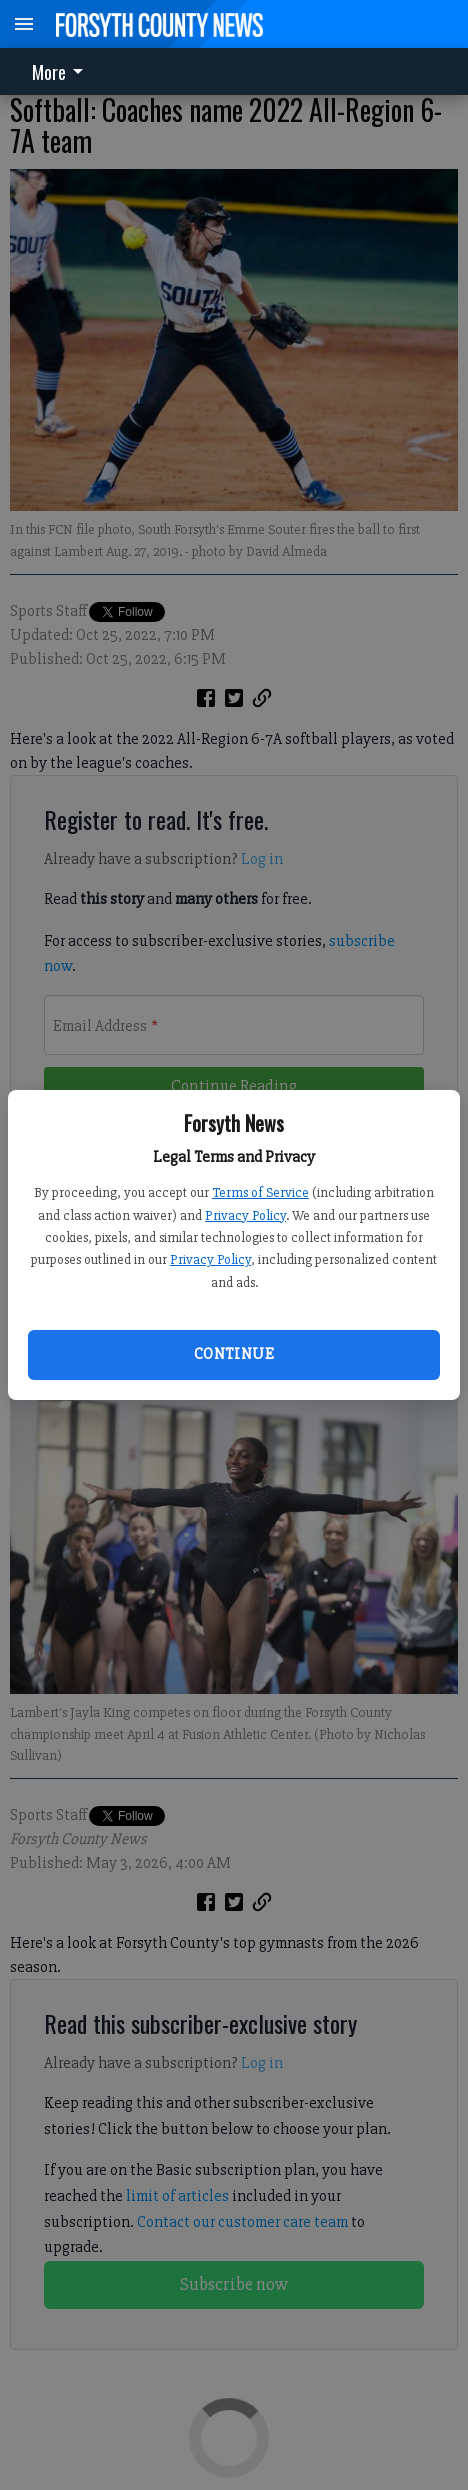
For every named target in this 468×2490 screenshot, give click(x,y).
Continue (234, 1354)
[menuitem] (63, 71)
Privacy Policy (245, 1215)
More (61, 72)
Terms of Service (260, 1192)
